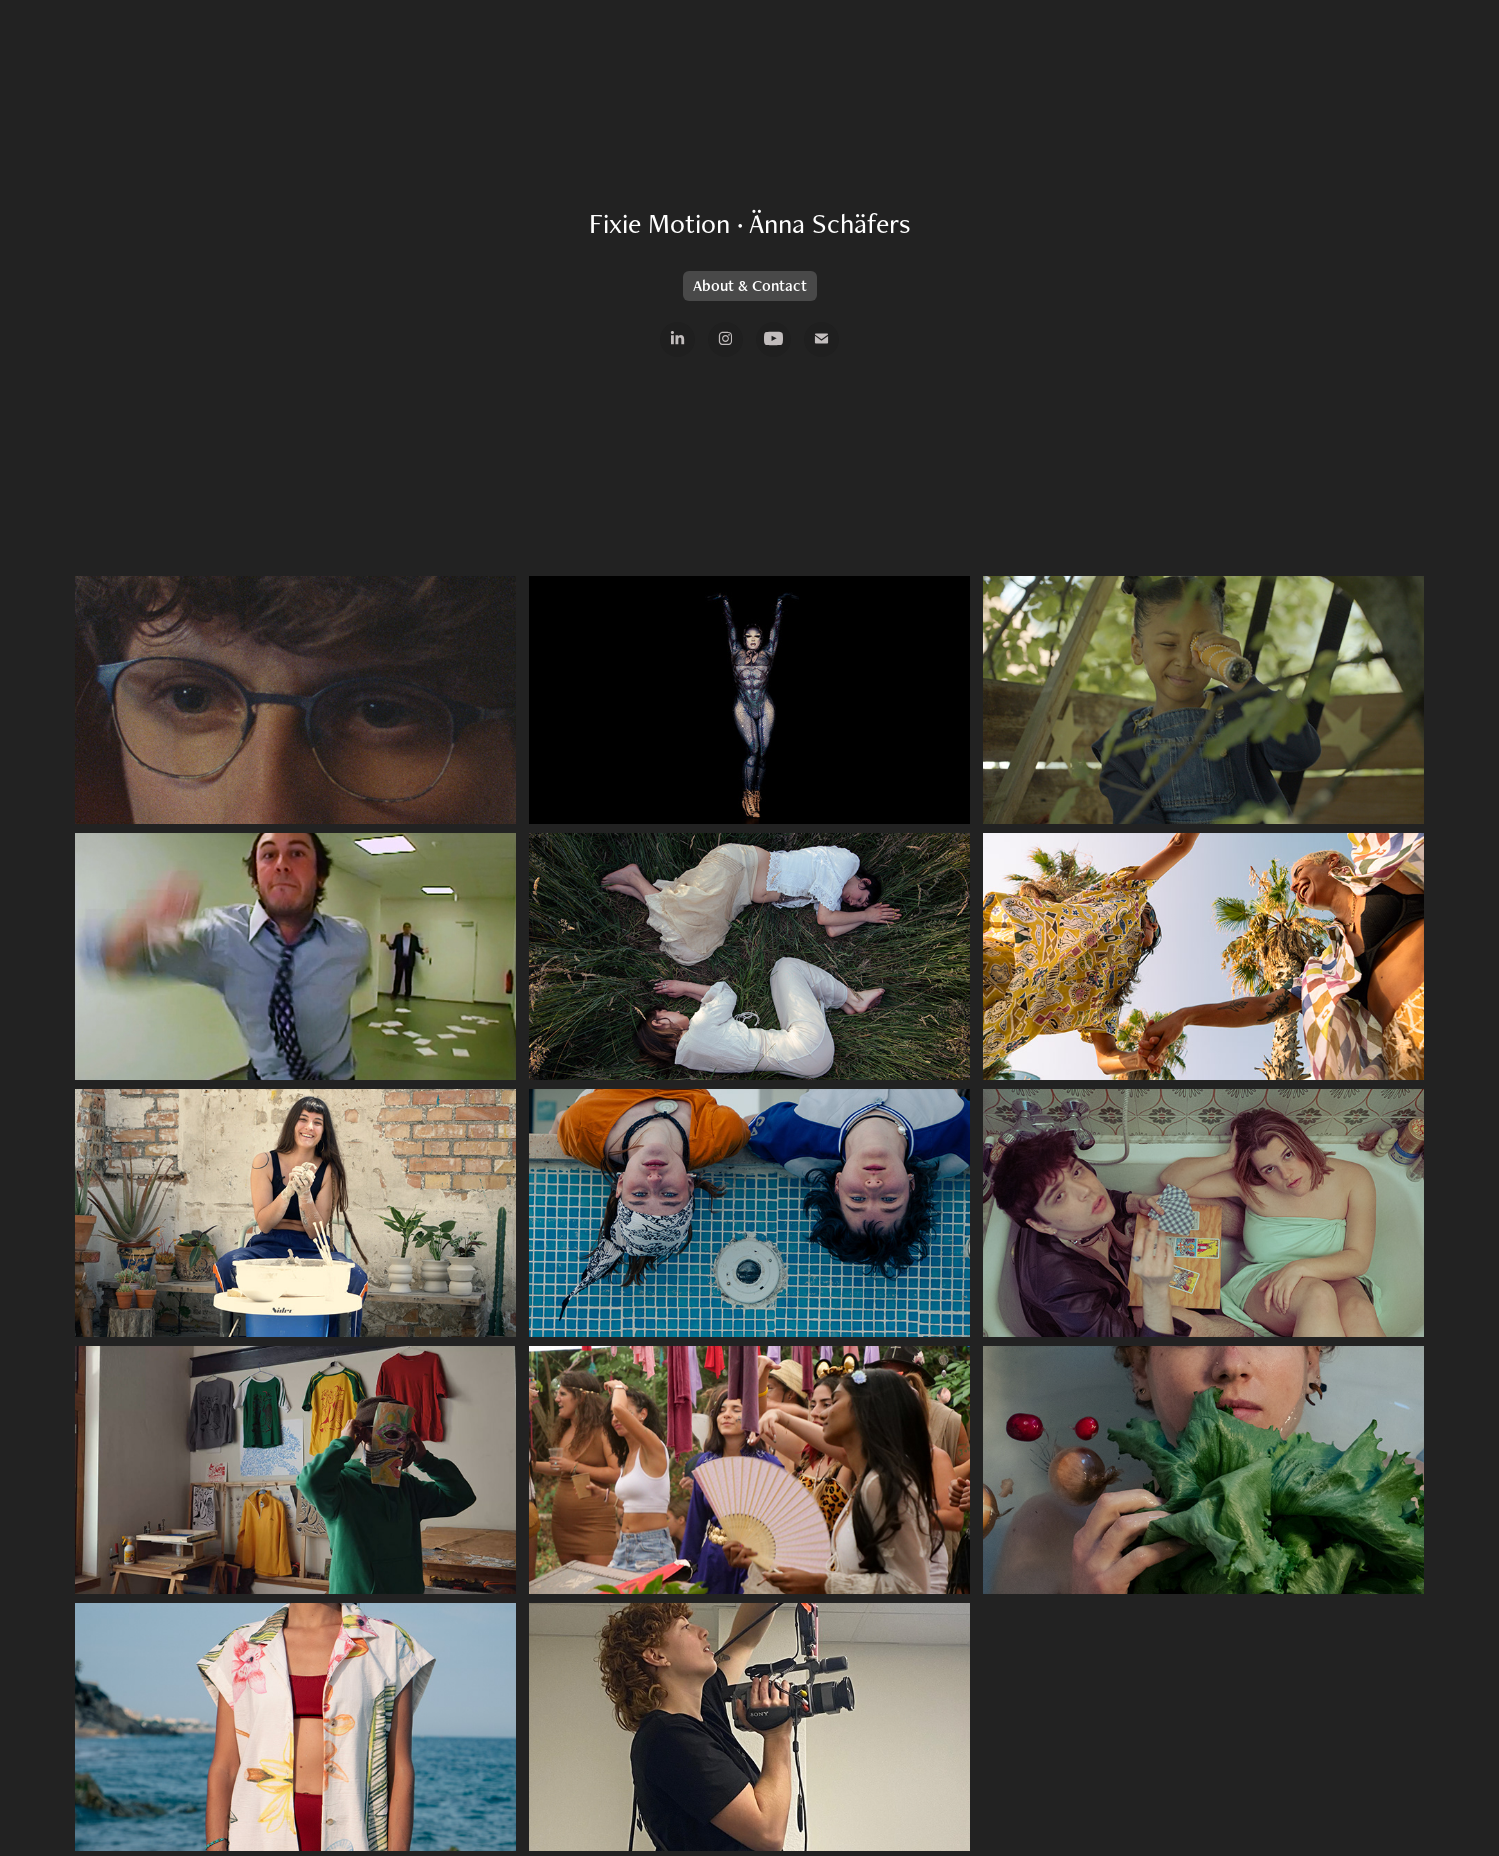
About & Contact (750, 285)
